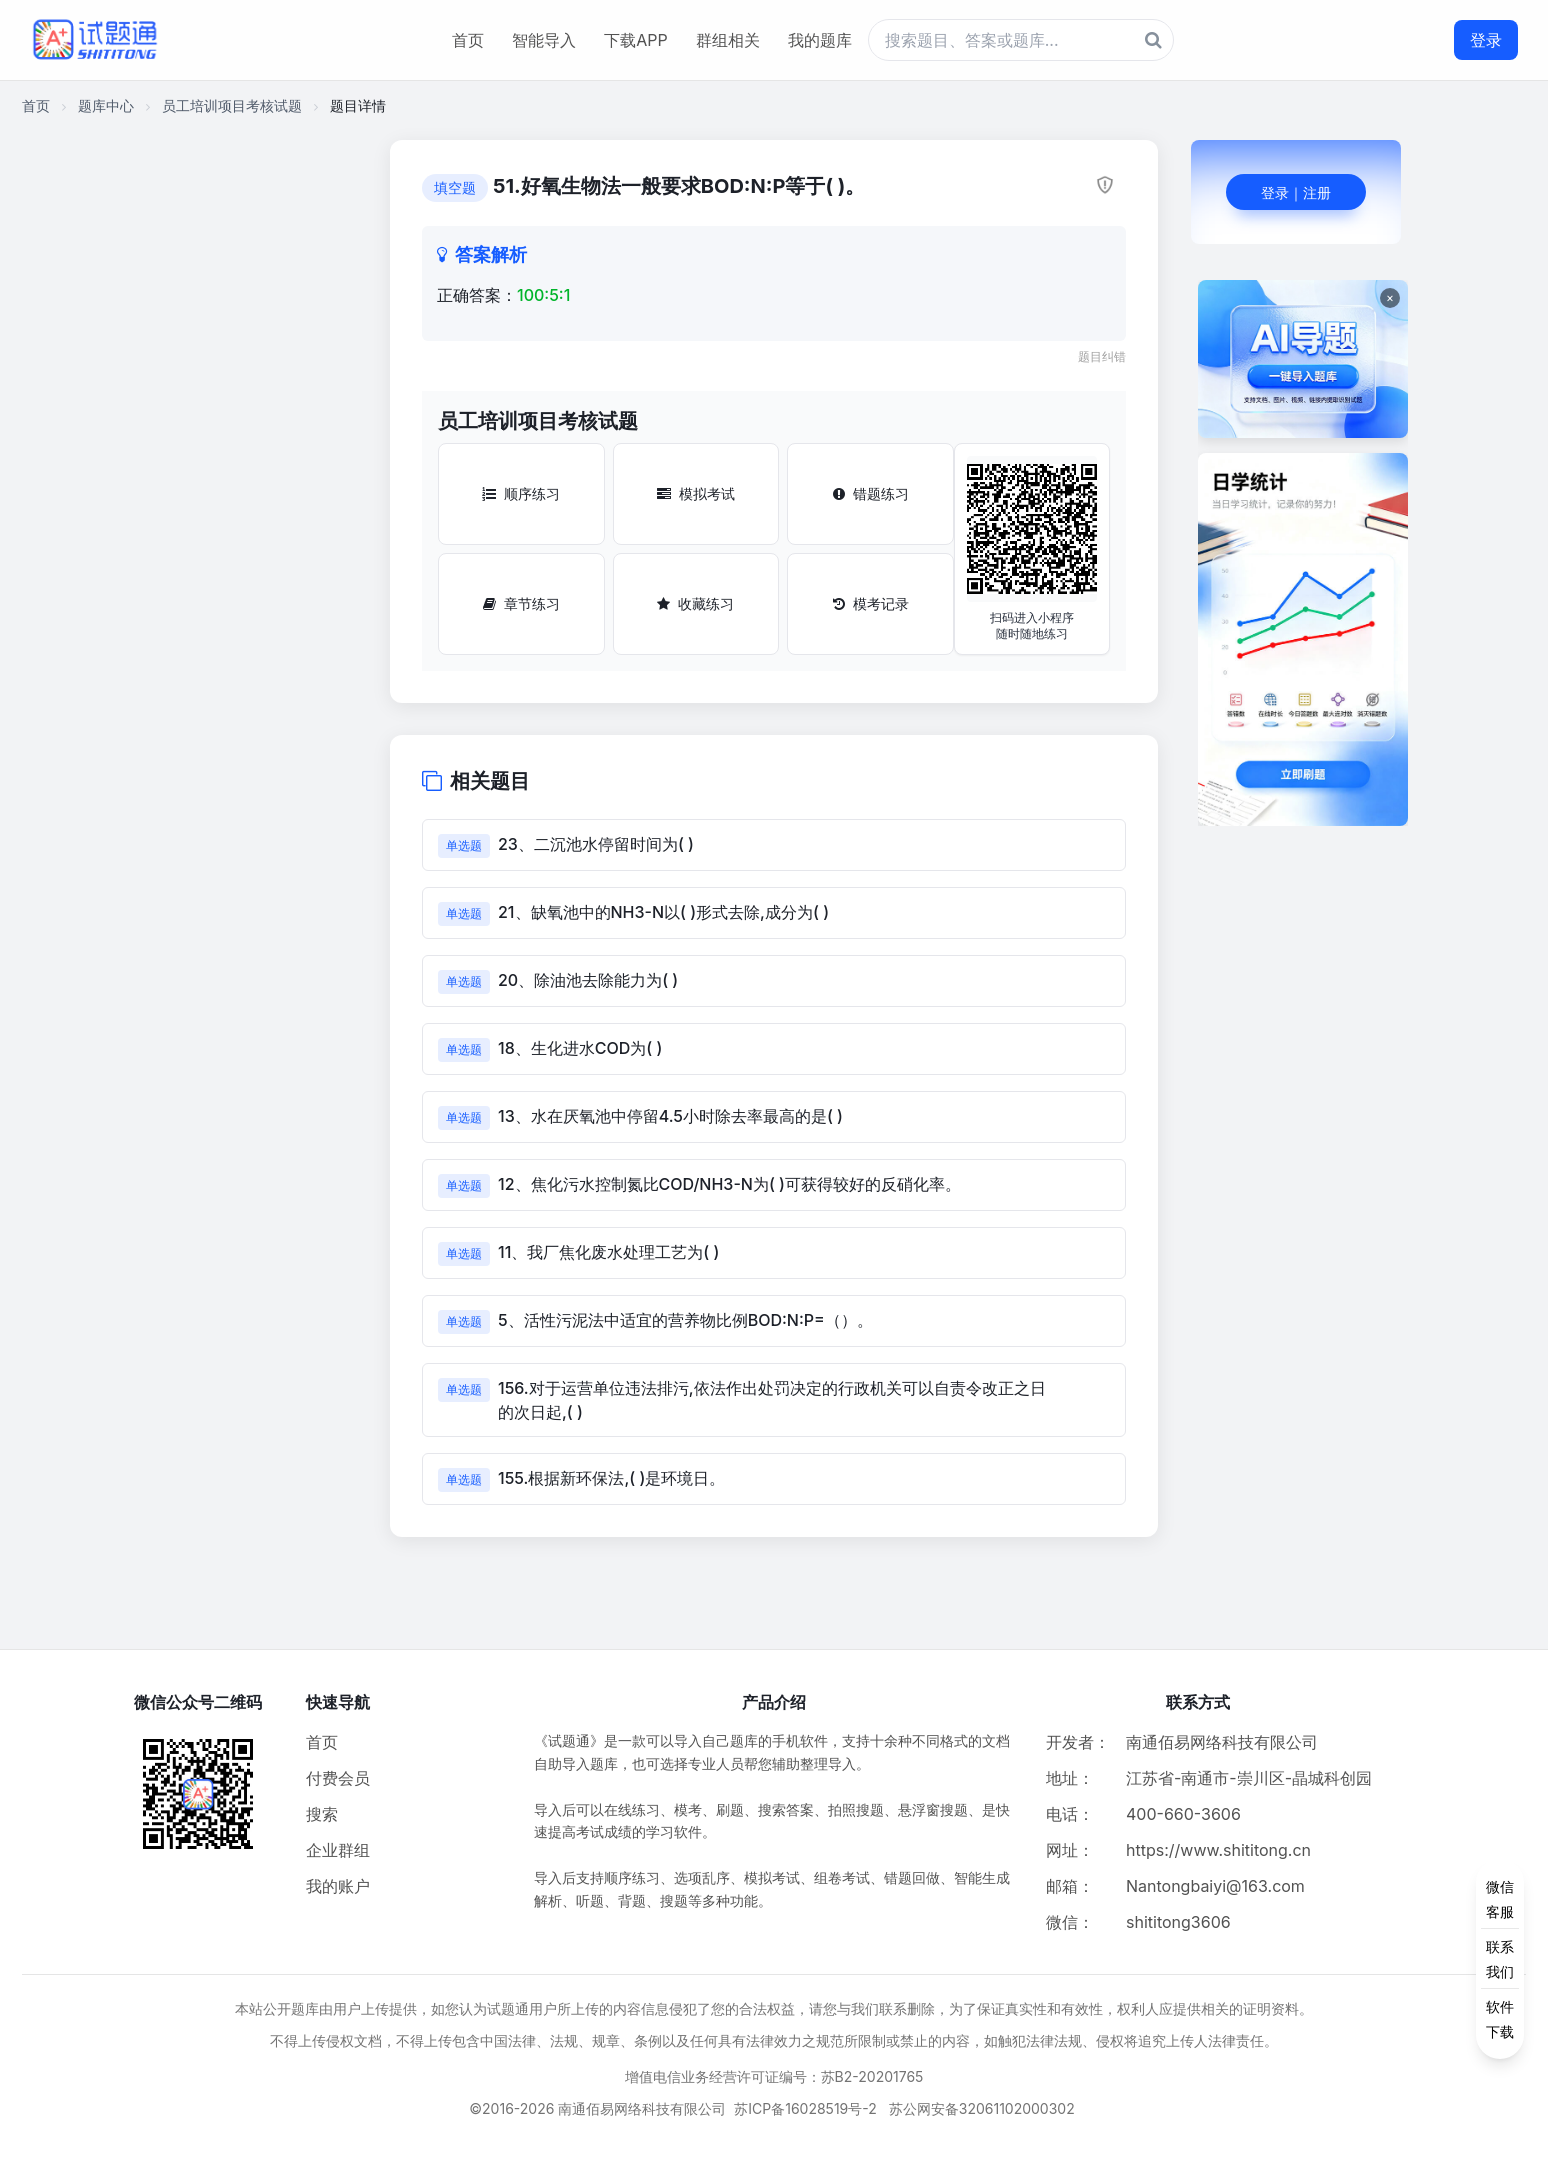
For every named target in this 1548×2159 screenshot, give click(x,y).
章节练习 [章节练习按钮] (521, 603)
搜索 (322, 1814)
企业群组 (338, 1850)
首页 (468, 40)
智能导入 (544, 40)
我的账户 (338, 1886)
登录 (1486, 40)
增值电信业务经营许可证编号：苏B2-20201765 (774, 2076)
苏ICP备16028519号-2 (805, 2108)
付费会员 (338, 1778)
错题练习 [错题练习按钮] (871, 493)
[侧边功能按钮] (1500, 1959)
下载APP (635, 40)
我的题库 (820, 40)
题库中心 (106, 105)
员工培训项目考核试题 (232, 105)
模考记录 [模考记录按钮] (871, 603)
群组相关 (728, 40)
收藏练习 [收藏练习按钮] (695, 603)
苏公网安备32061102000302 (982, 2108)
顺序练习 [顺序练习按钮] (521, 493)
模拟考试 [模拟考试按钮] (696, 493)
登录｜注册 (1296, 192)
